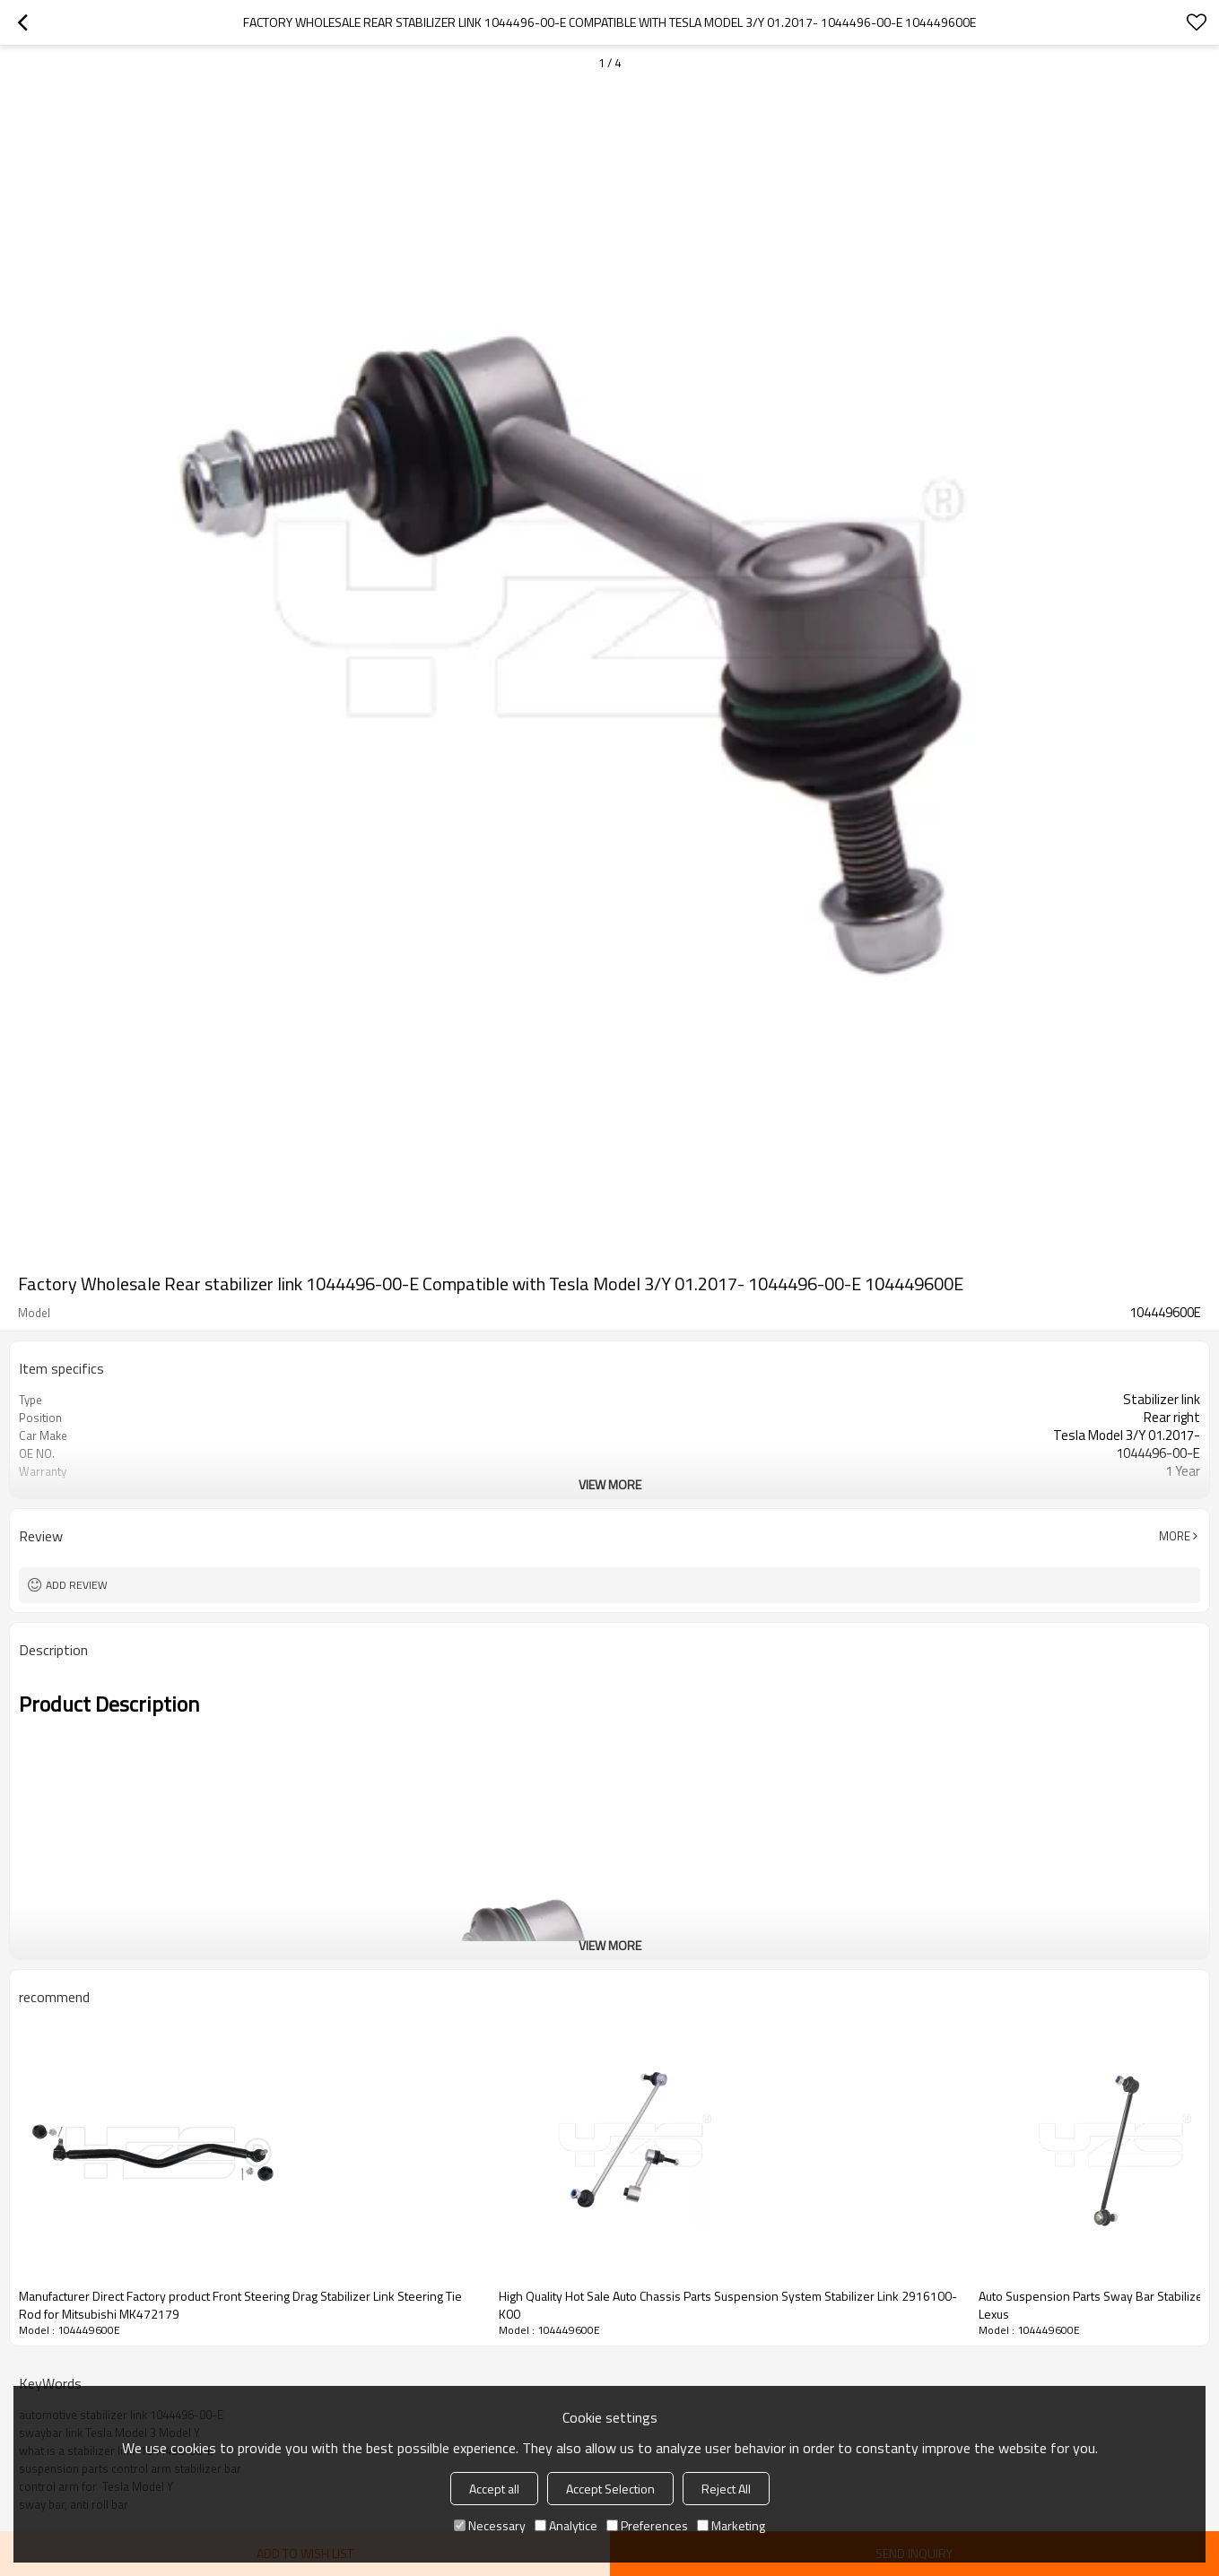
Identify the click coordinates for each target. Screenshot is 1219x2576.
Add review (77, 1584)
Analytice (566, 2525)
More (1174, 1536)
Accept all (494, 2488)
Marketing (731, 2525)
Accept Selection (610, 2488)
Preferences (647, 2525)
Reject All (726, 2488)
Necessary (490, 2525)
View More (610, 1484)
